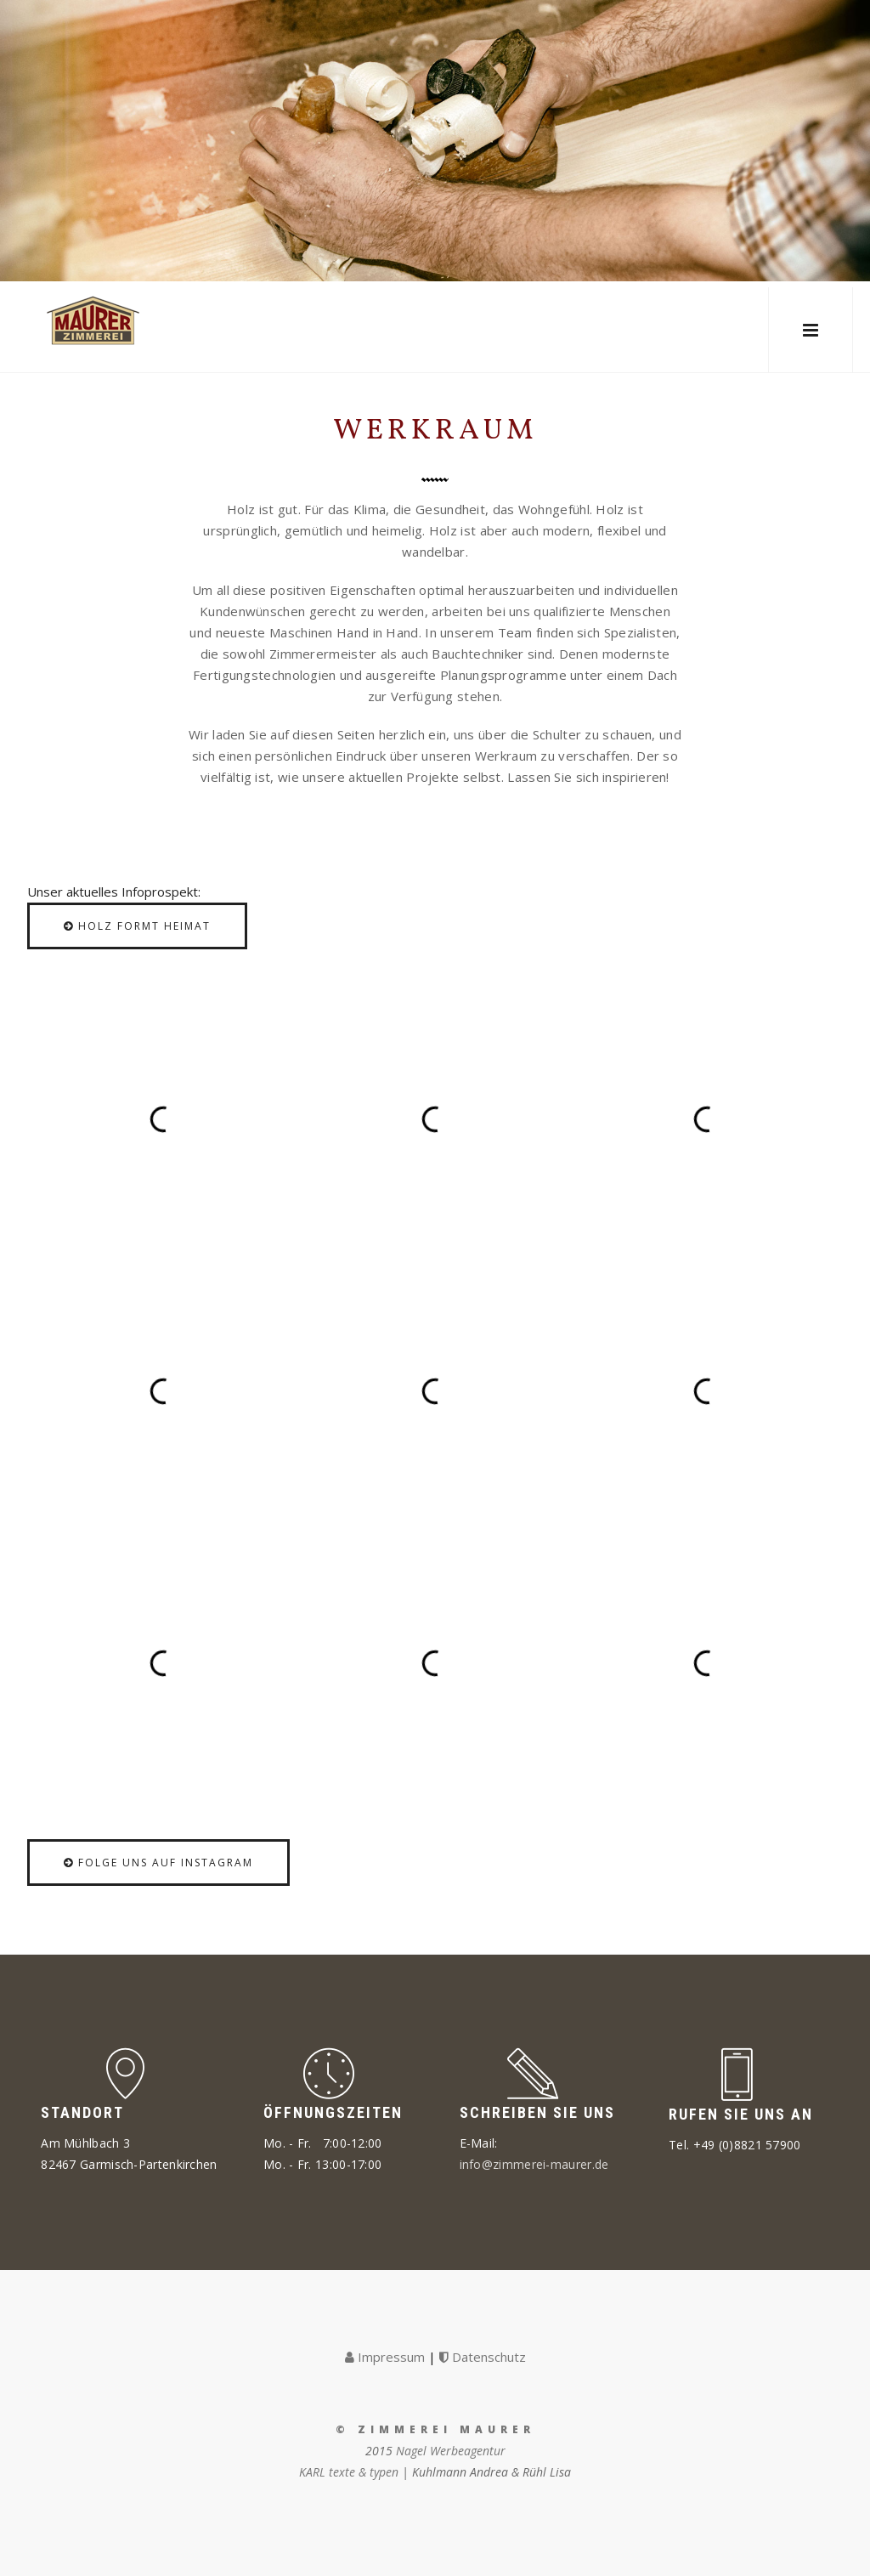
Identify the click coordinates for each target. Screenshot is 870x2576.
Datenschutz (482, 2356)
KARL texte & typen (348, 2472)
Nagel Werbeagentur (451, 2451)
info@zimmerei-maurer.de (534, 2164)
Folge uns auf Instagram (158, 1862)
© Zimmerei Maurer (435, 2429)
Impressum (385, 2356)
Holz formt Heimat (137, 926)
